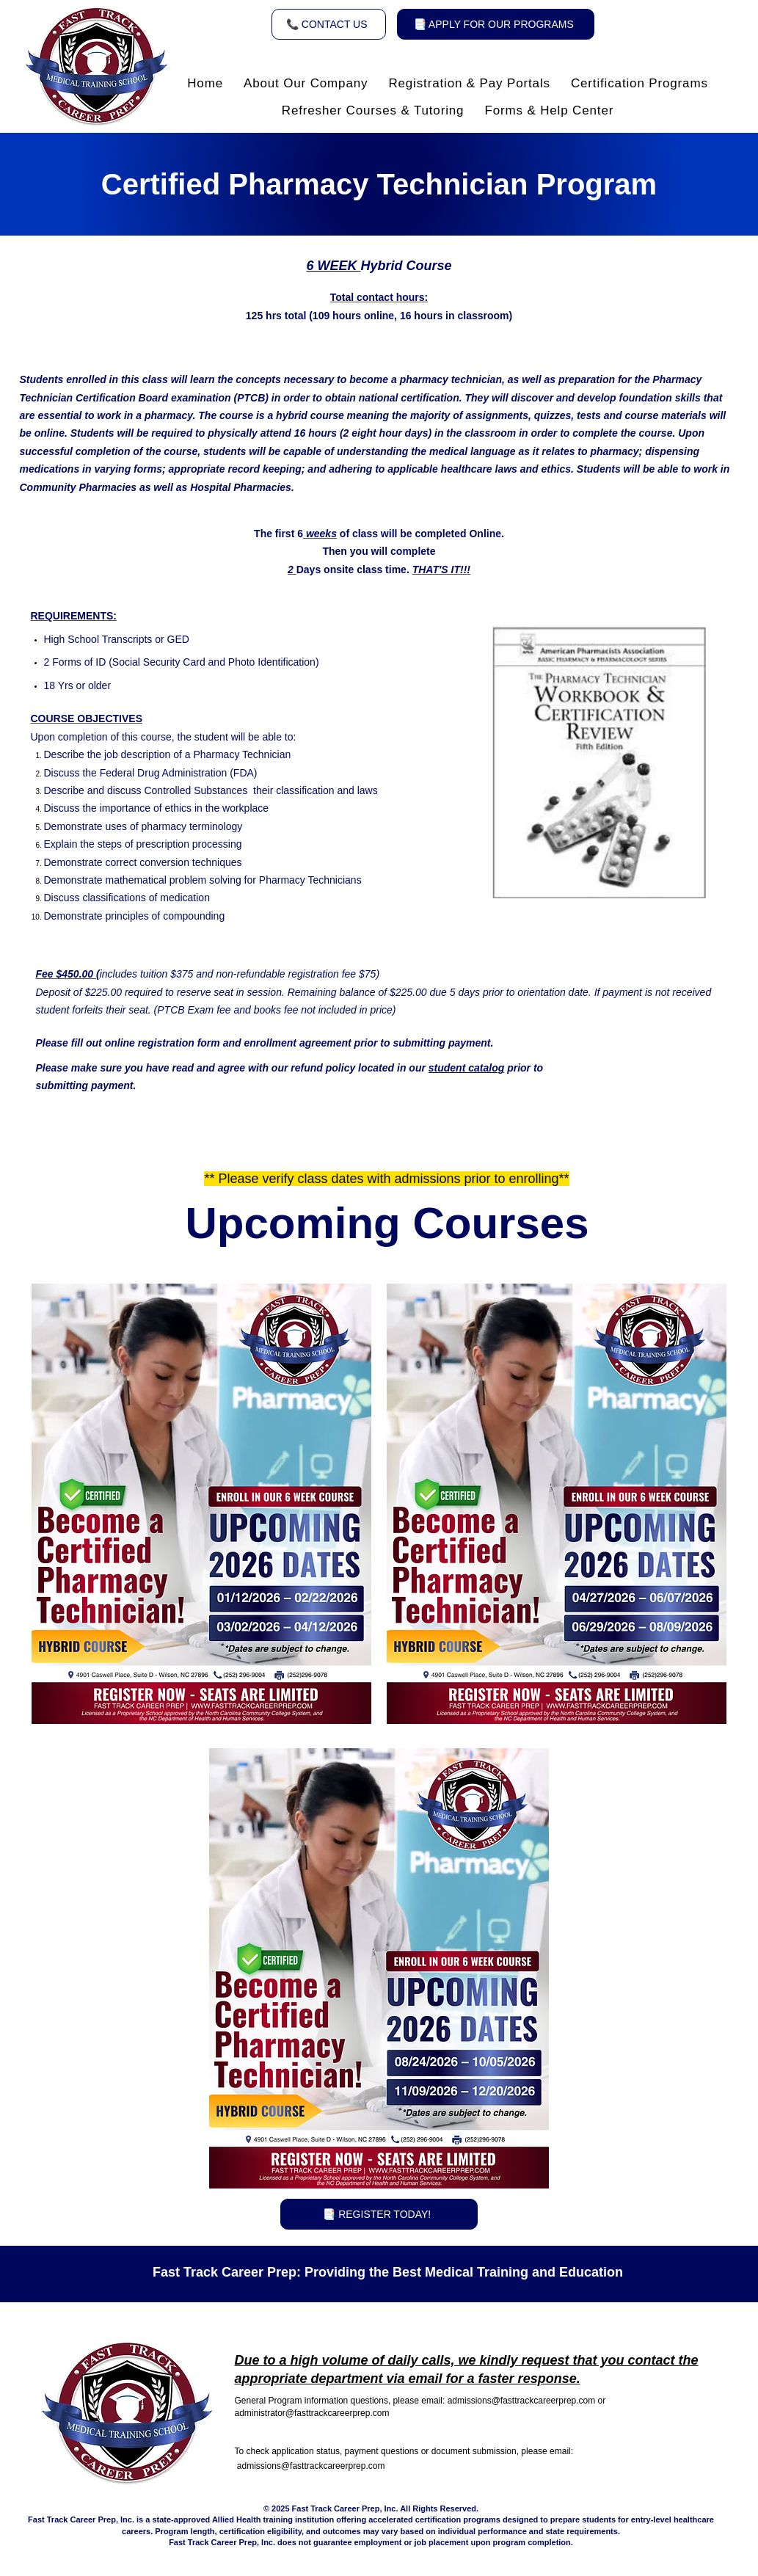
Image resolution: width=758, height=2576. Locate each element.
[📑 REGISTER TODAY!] (379, 2214)
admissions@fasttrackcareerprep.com (522, 2400)
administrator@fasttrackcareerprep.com (312, 2413)
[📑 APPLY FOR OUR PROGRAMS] (495, 24)
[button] (305, 84)
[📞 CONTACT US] (329, 24)
